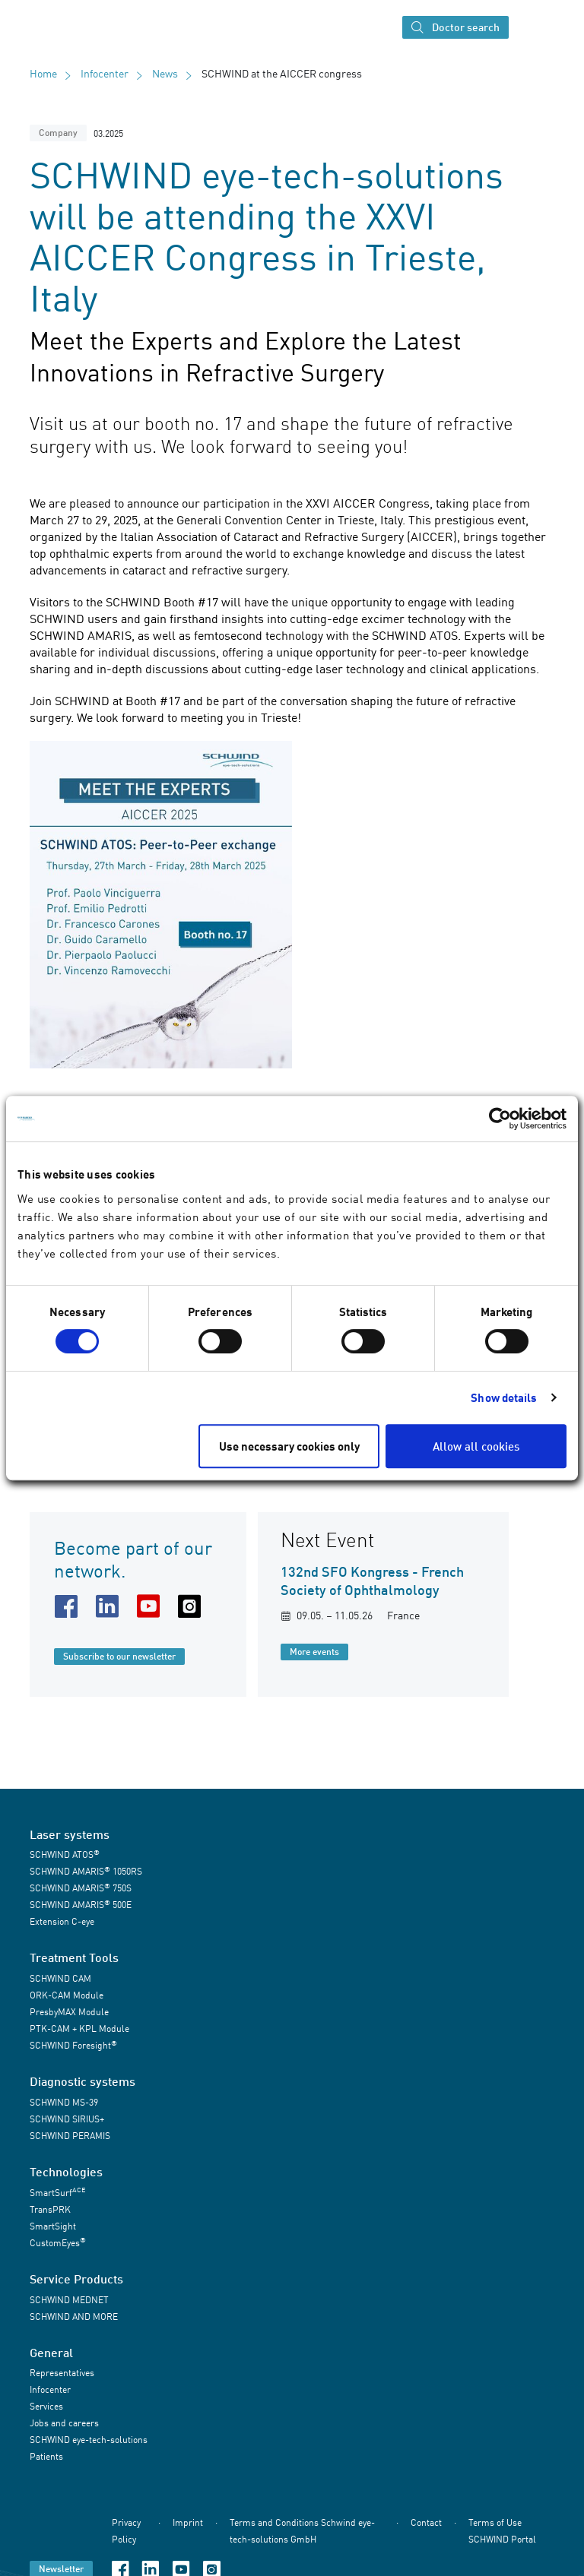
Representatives (62, 2372)
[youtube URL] (151, 1606)
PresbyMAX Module (69, 2011)
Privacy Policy (126, 2531)
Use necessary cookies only (289, 1446)
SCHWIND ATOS (65, 1854)
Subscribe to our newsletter (119, 1656)
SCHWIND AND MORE (74, 2316)
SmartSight (53, 2226)
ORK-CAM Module (66, 1995)
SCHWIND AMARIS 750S (81, 1887)
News (165, 73)
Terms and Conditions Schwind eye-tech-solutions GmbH (302, 2531)
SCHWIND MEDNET (69, 2299)
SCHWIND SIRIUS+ (67, 2119)
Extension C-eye (62, 1921)
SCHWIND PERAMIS (70, 2135)
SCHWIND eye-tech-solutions (89, 2439)
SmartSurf (57, 2191)
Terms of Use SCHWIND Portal (502, 2531)
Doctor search (455, 27)
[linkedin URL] (110, 1606)
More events (314, 1651)
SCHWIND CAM (60, 1978)
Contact (426, 2522)
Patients (46, 2456)
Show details (504, 1397)
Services (46, 2406)
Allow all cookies (476, 1446)
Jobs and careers (64, 2423)
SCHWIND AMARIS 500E (81, 1904)
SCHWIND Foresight (73, 2045)
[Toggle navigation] (529, 27)
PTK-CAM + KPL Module (79, 2028)
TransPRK (50, 2209)
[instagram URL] (192, 1606)
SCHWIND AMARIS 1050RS (86, 1871)
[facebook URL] (69, 1606)
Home (43, 73)
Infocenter (105, 73)
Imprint (188, 2522)
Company (58, 132)
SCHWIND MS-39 (64, 2102)
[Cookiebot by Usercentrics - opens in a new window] (500, 1118)
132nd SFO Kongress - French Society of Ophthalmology (372, 1580)
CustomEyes (58, 2242)
